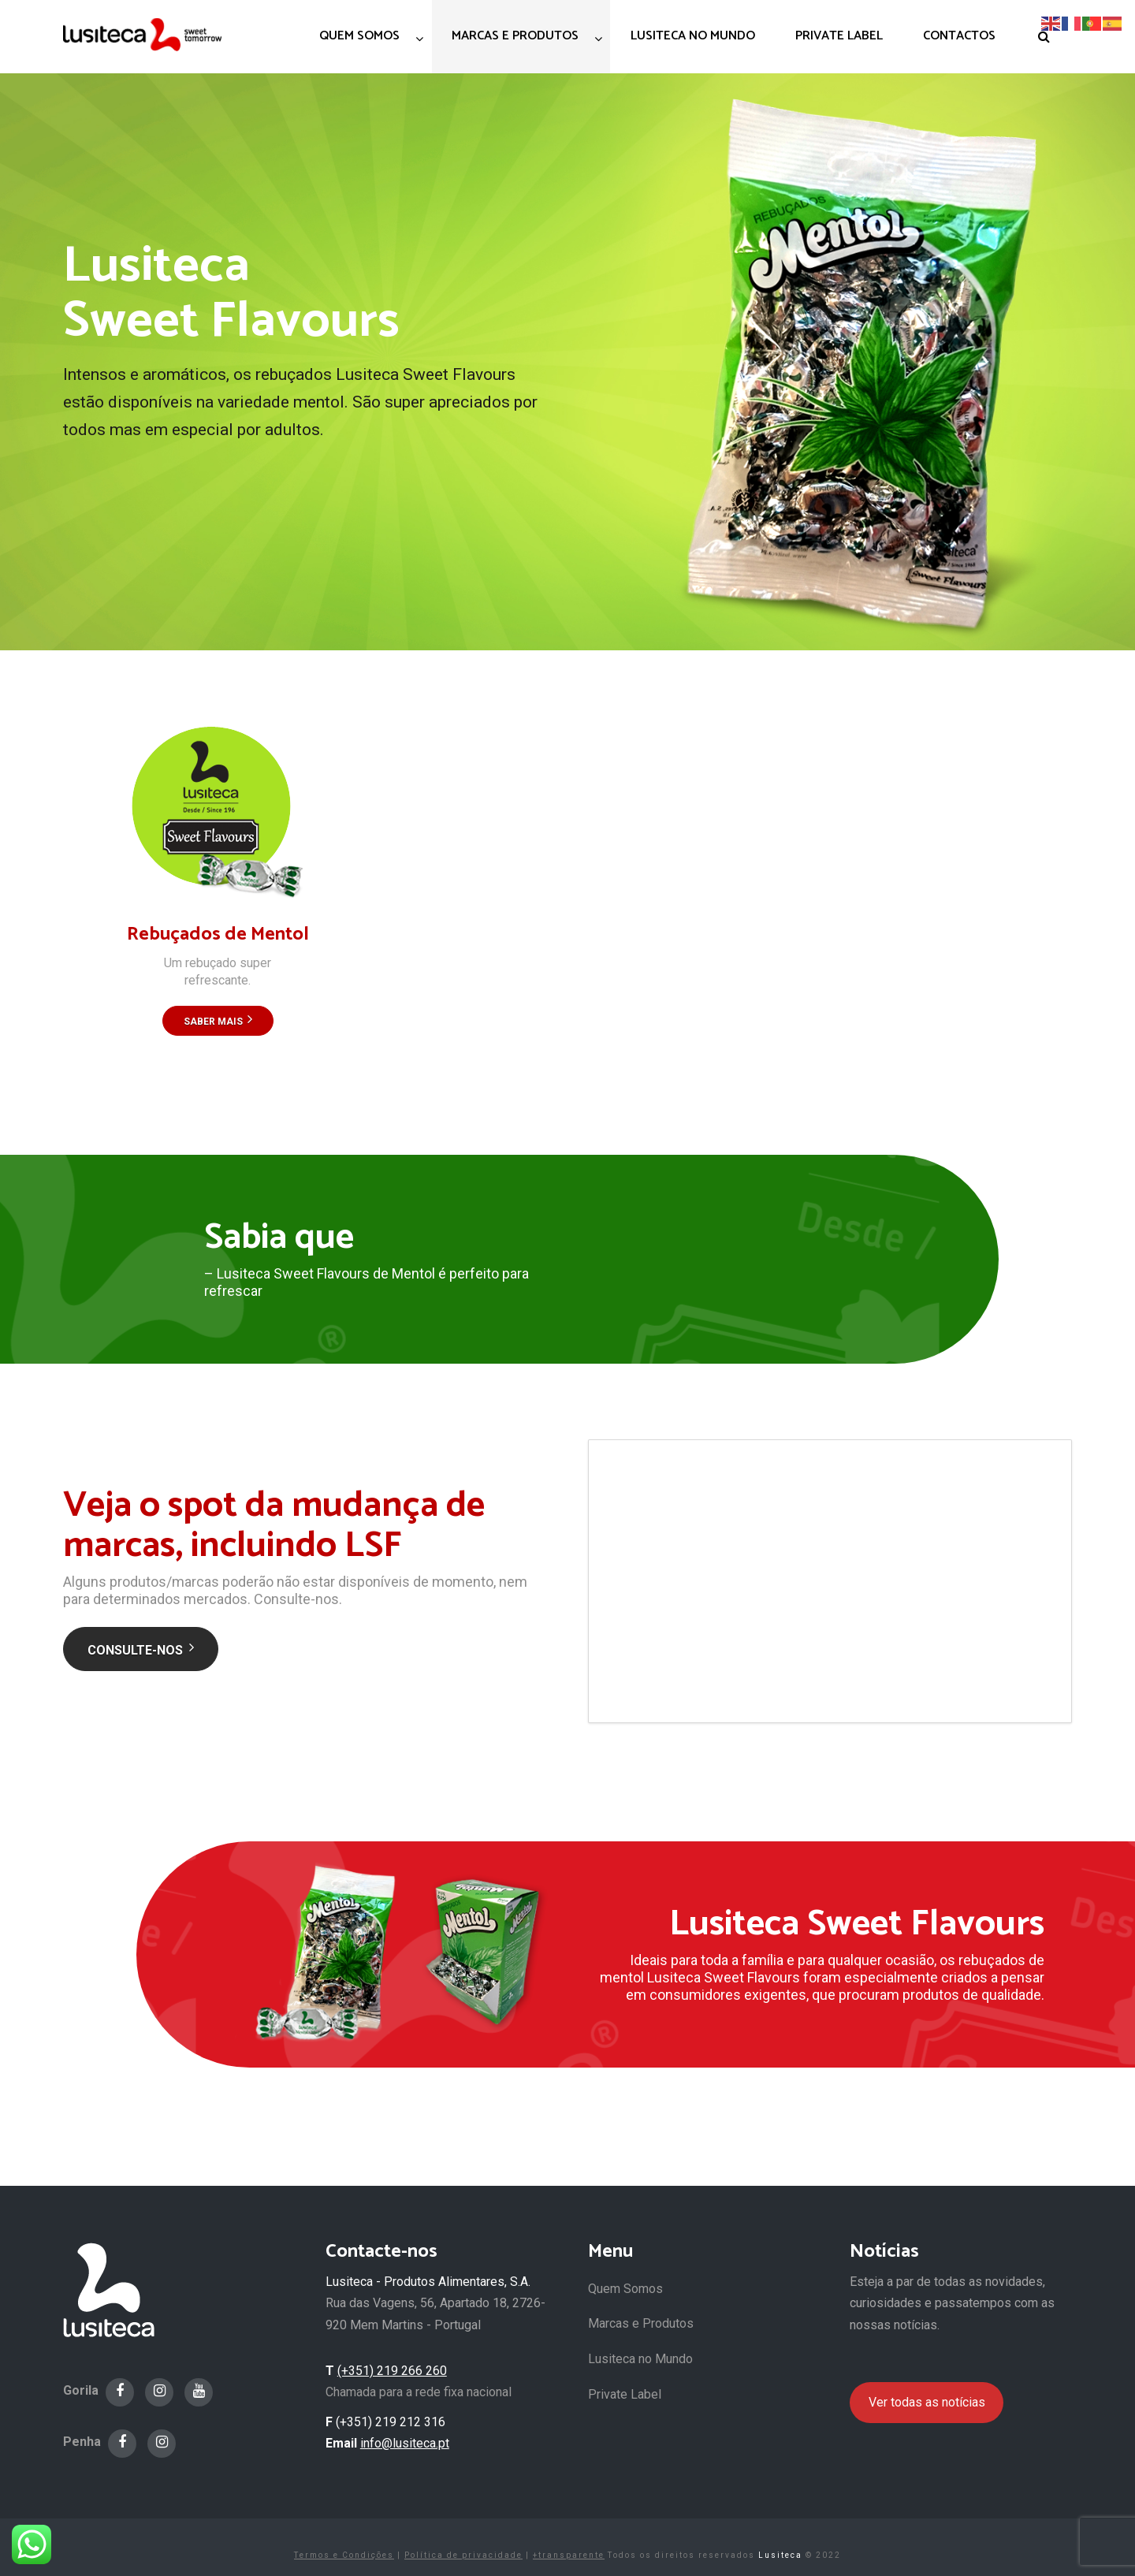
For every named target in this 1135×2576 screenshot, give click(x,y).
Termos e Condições (344, 2555)
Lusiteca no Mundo (640, 2358)
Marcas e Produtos (641, 2323)
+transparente (569, 2555)
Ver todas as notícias (927, 2402)
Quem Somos (625, 2288)
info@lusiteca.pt (404, 2443)
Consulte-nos (140, 1650)
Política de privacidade (463, 2555)
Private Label (624, 2394)
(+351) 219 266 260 (392, 2370)
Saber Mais (218, 1021)
